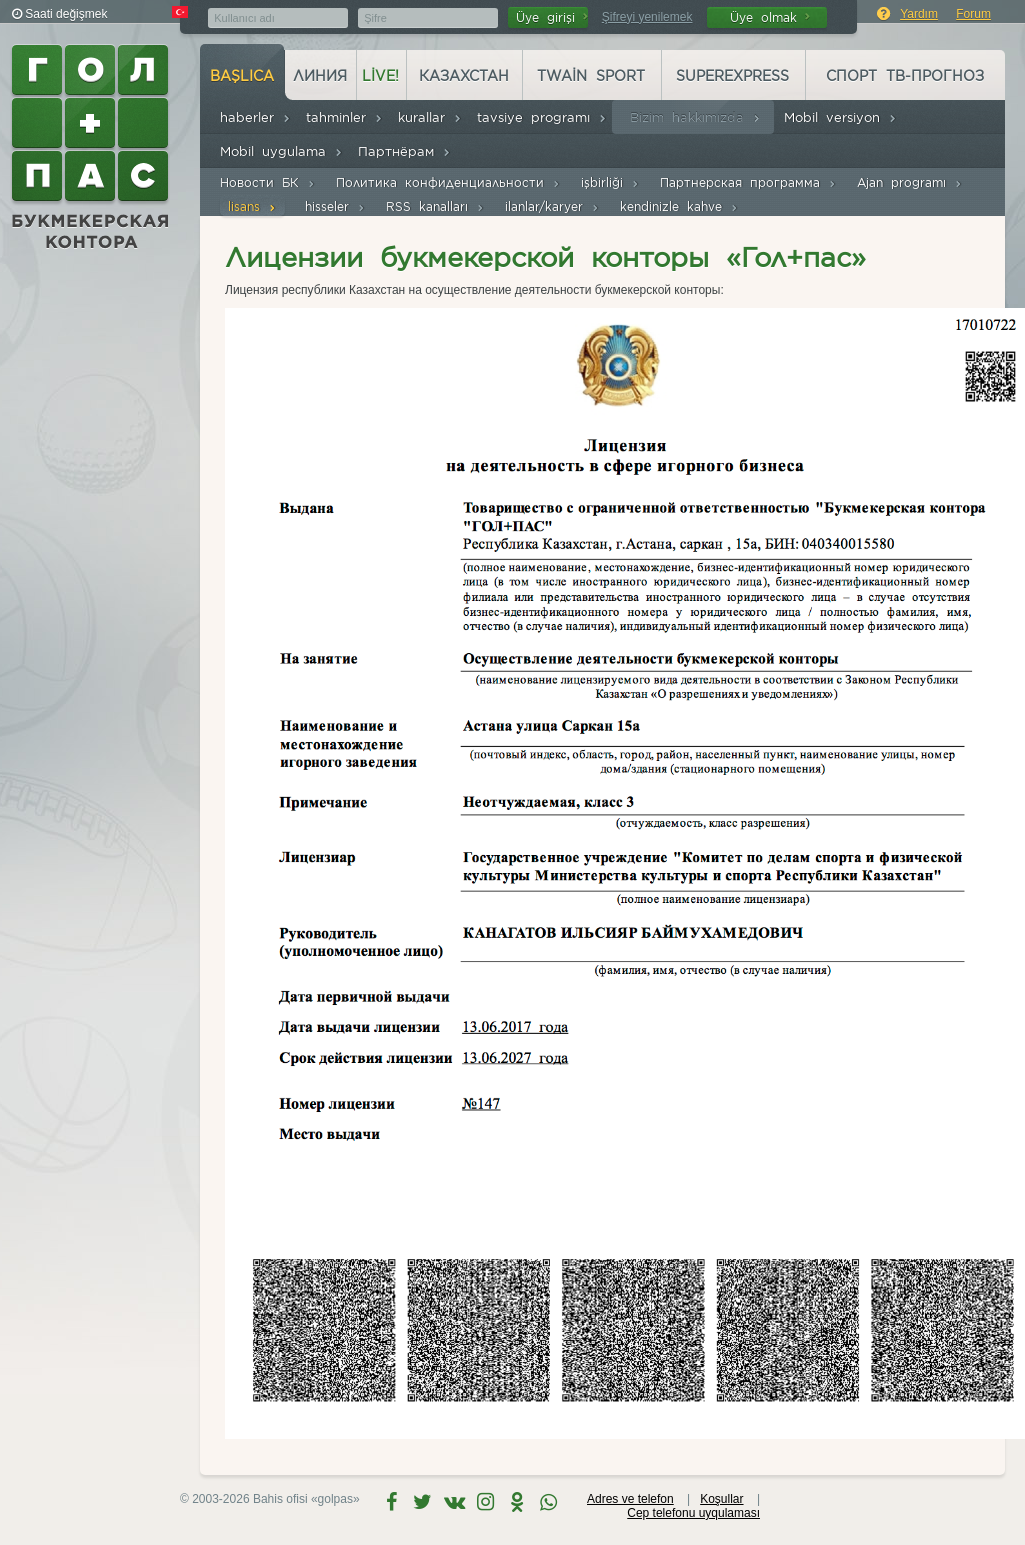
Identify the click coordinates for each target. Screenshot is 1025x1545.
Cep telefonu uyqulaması (693, 1513)
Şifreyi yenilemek (647, 17)
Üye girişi (552, 17)
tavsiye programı (542, 117)
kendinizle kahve (679, 206)
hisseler (335, 206)
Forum (973, 14)
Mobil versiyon (840, 117)
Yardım (919, 14)
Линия (320, 76)
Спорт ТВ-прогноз (905, 76)
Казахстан (464, 76)
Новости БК (268, 182)
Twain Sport (591, 76)
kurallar (430, 117)
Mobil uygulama (281, 151)
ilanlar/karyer (552, 206)
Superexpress (732, 76)
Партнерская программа (748, 182)
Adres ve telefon (630, 1499)
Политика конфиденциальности (448, 182)
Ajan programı (910, 182)
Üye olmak (770, 17)
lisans (252, 206)
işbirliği (610, 182)
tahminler (344, 117)
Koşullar (721, 1499)
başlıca (242, 76)
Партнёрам (404, 151)
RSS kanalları (435, 206)
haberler (255, 117)
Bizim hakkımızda (695, 117)
